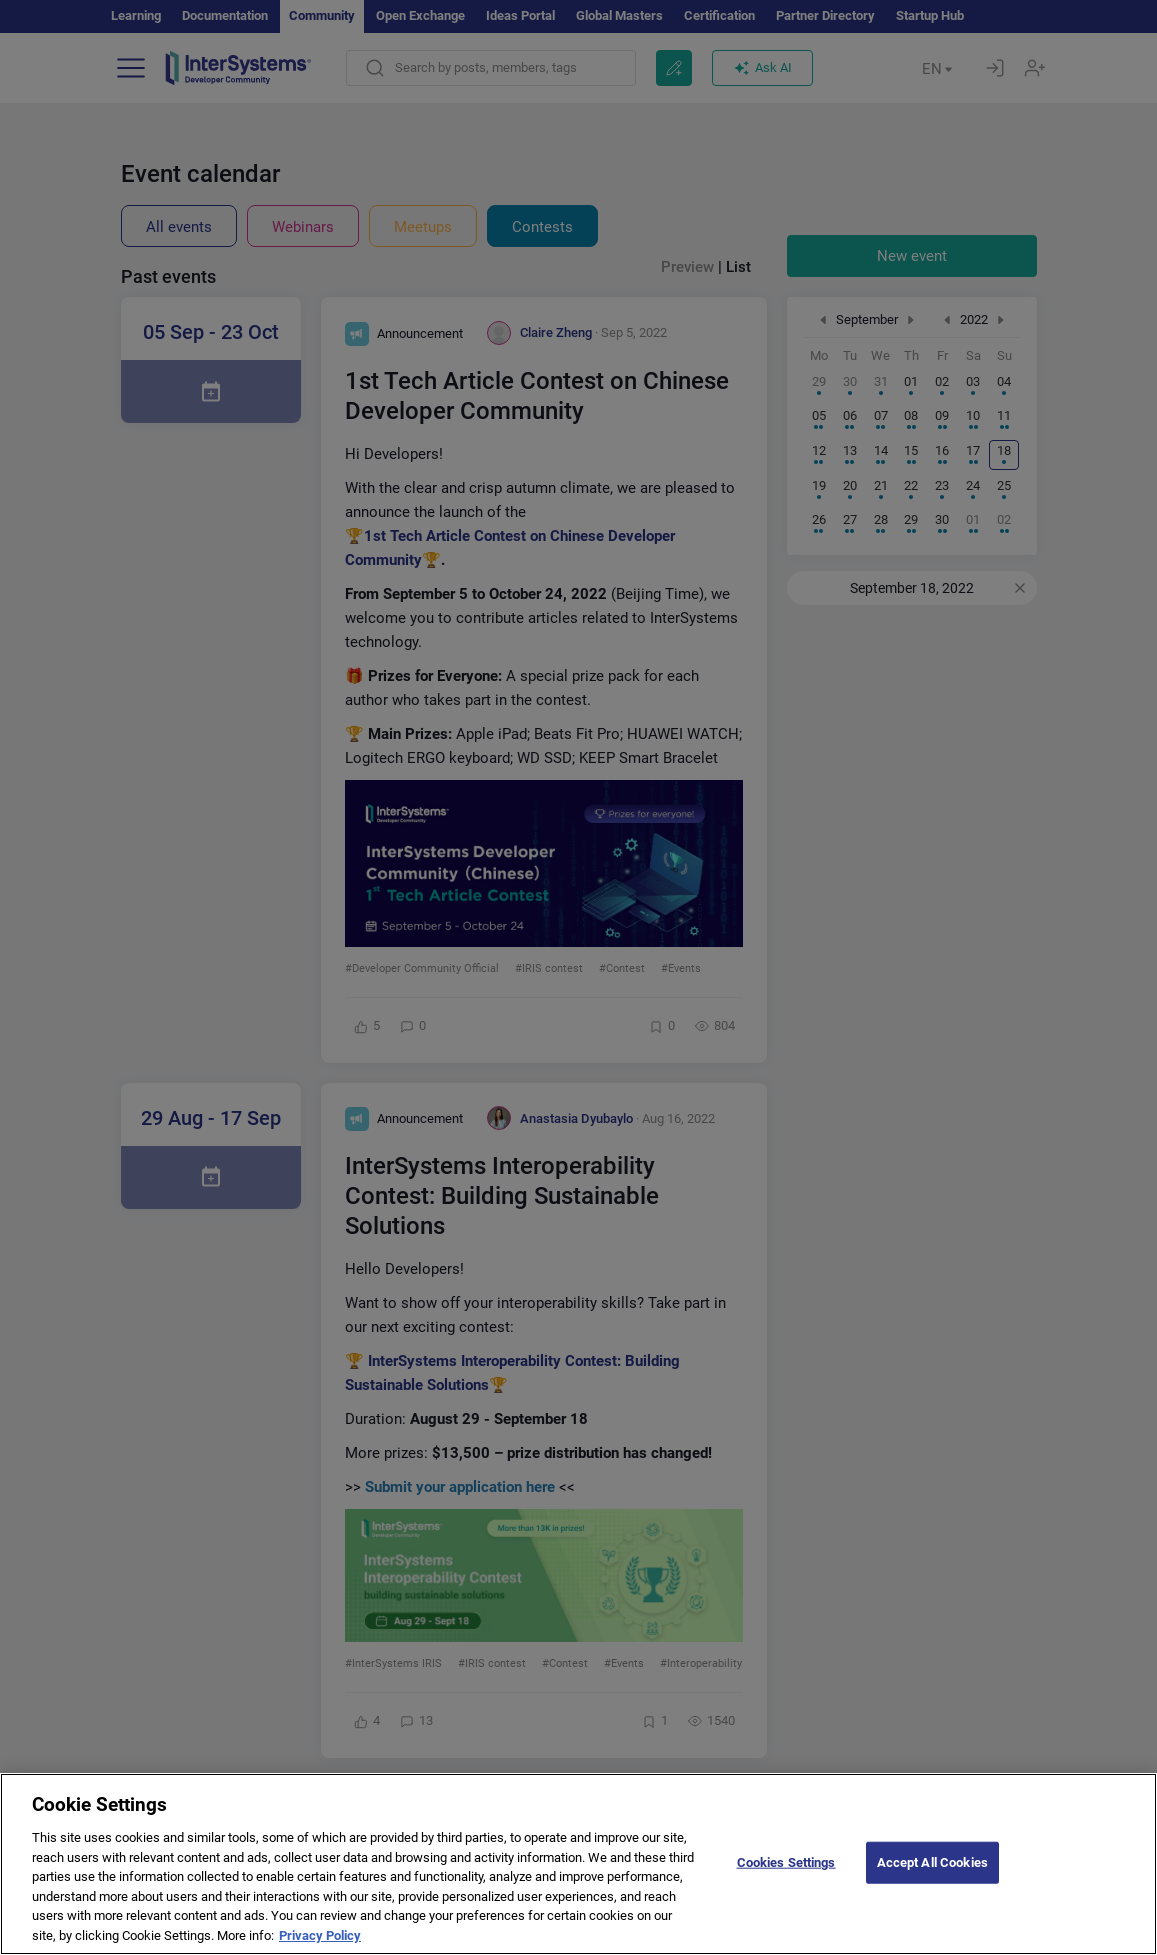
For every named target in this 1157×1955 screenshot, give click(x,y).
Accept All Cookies (932, 1879)
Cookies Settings (786, 1879)
